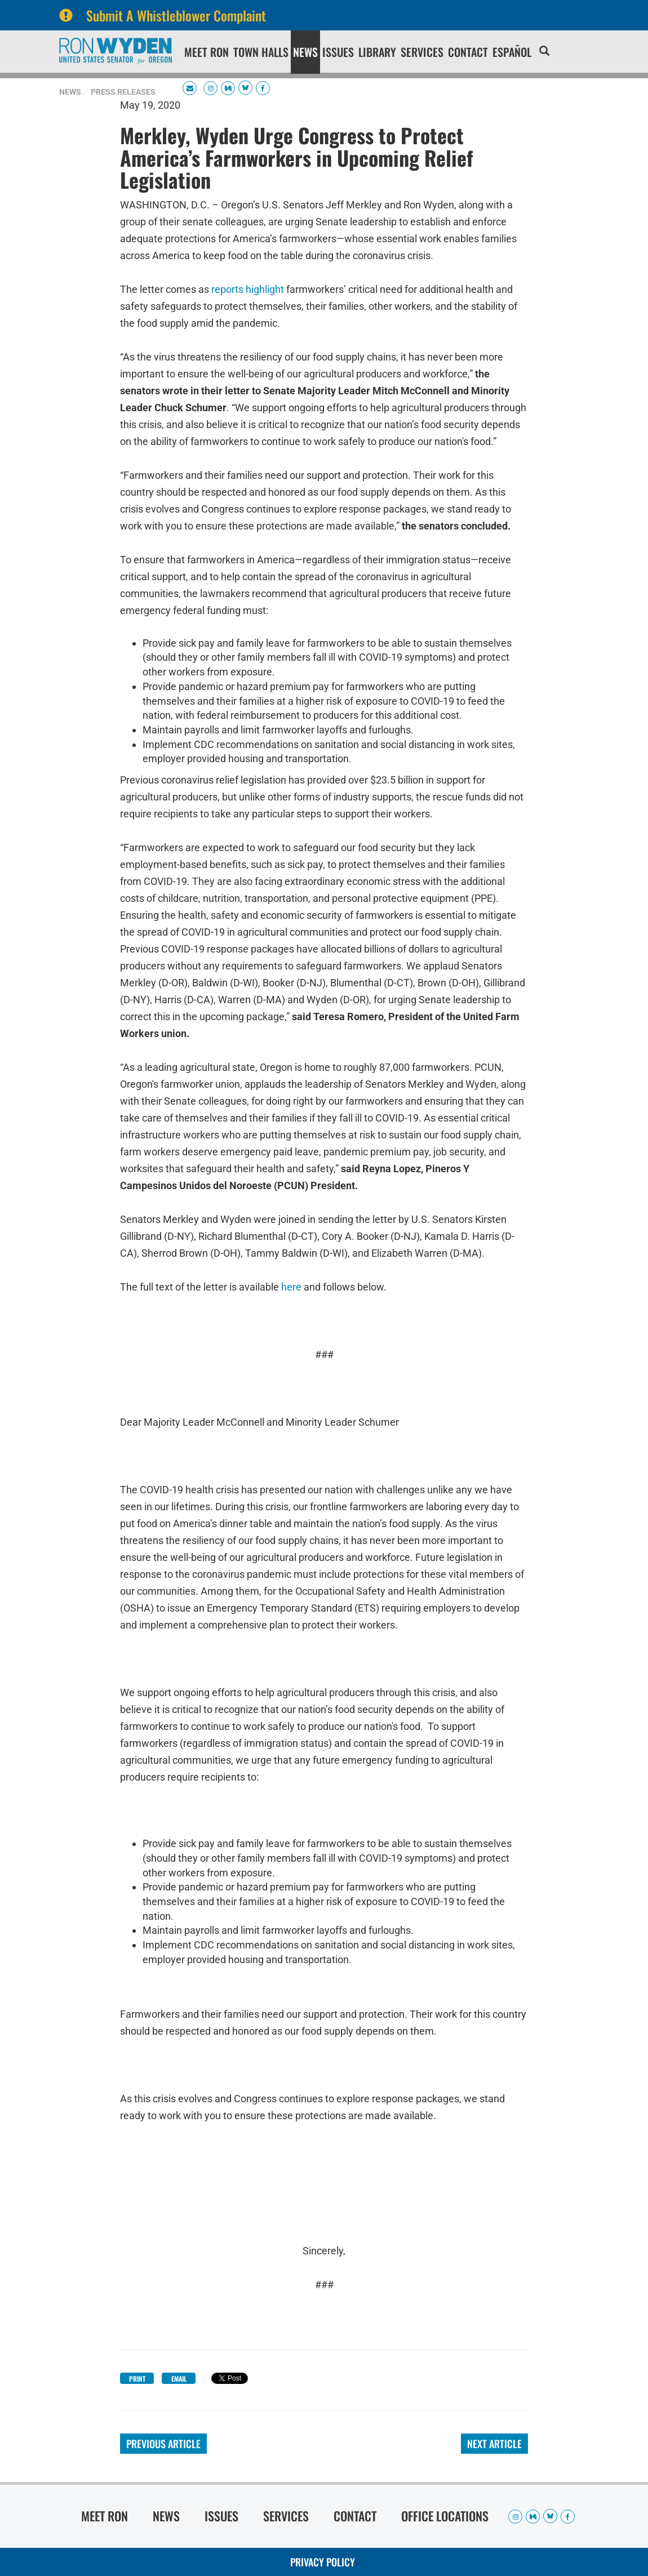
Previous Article (163, 2443)
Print (137, 2378)
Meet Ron (206, 51)
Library (377, 51)
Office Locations (445, 2516)
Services (422, 51)
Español (511, 51)
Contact (468, 51)
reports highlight (247, 289)
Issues (338, 51)
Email (179, 2378)
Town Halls (261, 51)
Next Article (494, 2443)
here (291, 1287)
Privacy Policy (322, 2562)
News (305, 51)
